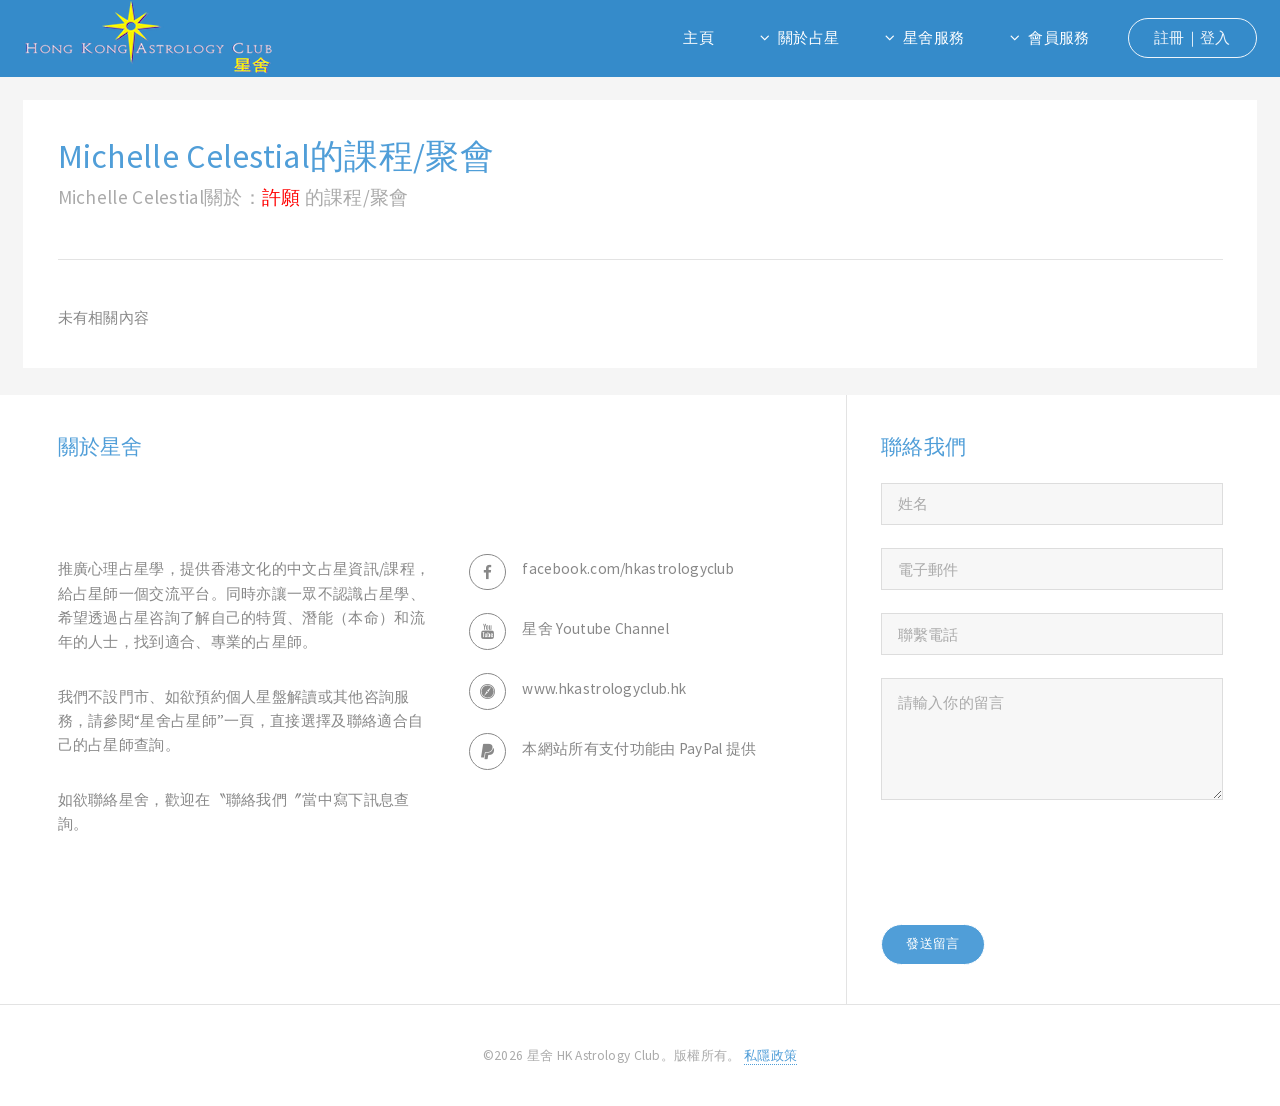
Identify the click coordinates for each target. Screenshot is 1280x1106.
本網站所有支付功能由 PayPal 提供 (639, 748)
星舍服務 (933, 37)
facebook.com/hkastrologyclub (628, 568)
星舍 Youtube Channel (595, 628)
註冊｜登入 (1192, 37)
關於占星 (808, 37)
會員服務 (1058, 37)
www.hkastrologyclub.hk (604, 688)
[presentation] (1033, 862)
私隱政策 (770, 1055)
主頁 (698, 37)
